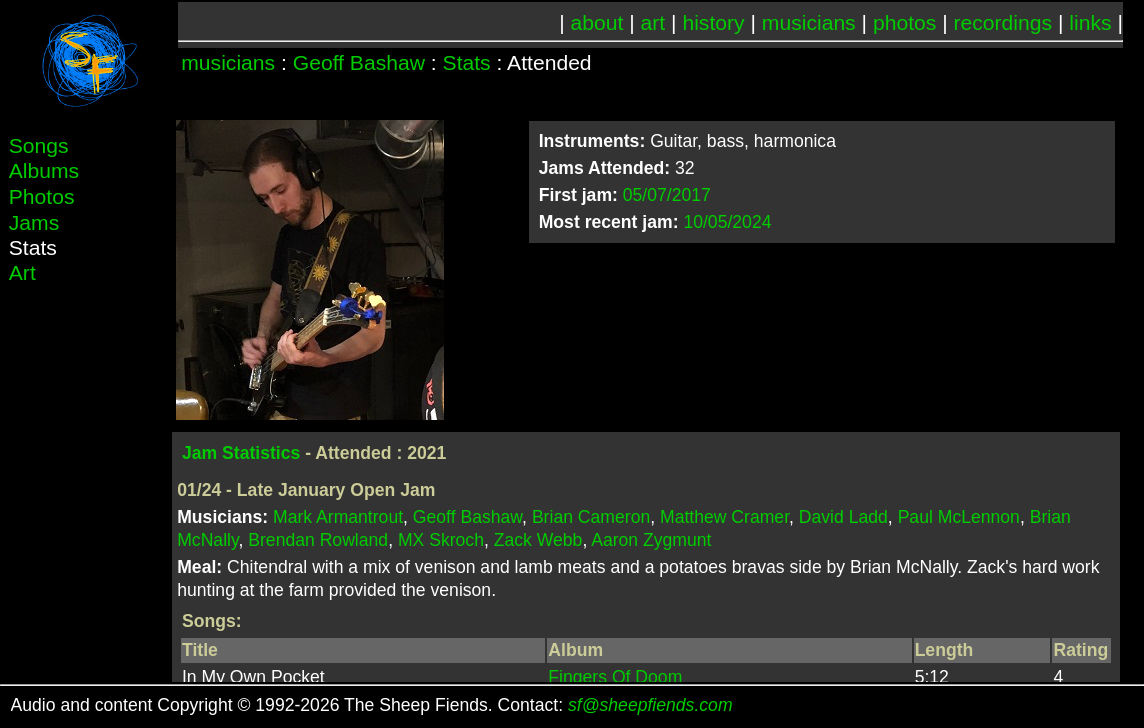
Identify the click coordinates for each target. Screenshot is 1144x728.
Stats (467, 62)
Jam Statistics (241, 453)
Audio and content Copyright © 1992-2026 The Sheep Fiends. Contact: (372, 705)
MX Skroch (441, 540)
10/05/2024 (727, 222)
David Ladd (843, 517)
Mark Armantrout (338, 517)
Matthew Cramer (724, 517)
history (713, 22)
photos (904, 22)
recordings (1003, 22)
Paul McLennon (959, 517)
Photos (42, 196)
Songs (39, 145)
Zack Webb (538, 540)
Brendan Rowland (318, 540)
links (1090, 22)
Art (22, 272)
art (653, 22)
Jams (34, 222)
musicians (809, 22)
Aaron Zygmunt (651, 540)
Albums (44, 170)
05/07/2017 (667, 195)
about (597, 22)
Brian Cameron (591, 517)
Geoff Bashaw (359, 62)
